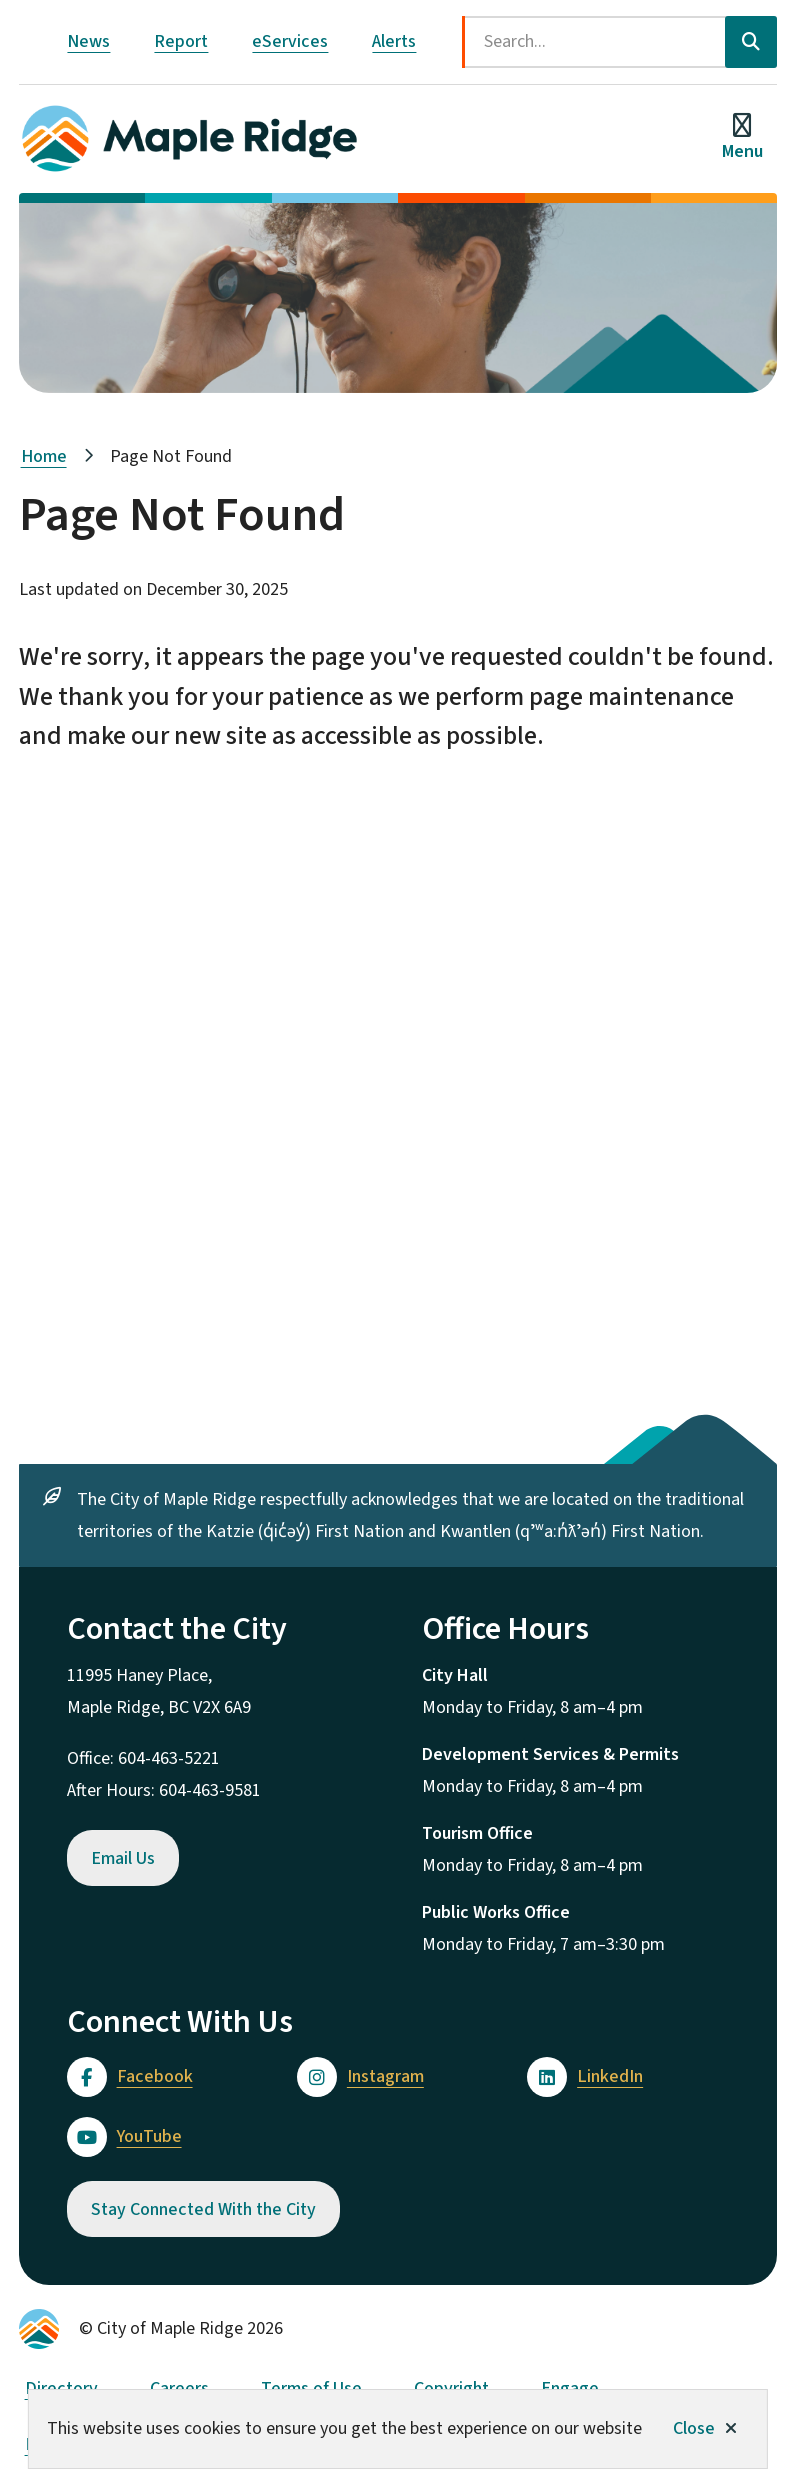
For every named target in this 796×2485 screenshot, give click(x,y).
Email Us (123, 1858)
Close (694, 2428)
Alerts (394, 41)
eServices (290, 41)
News (88, 41)
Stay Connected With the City (203, 2209)
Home (44, 456)
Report (181, 41)
